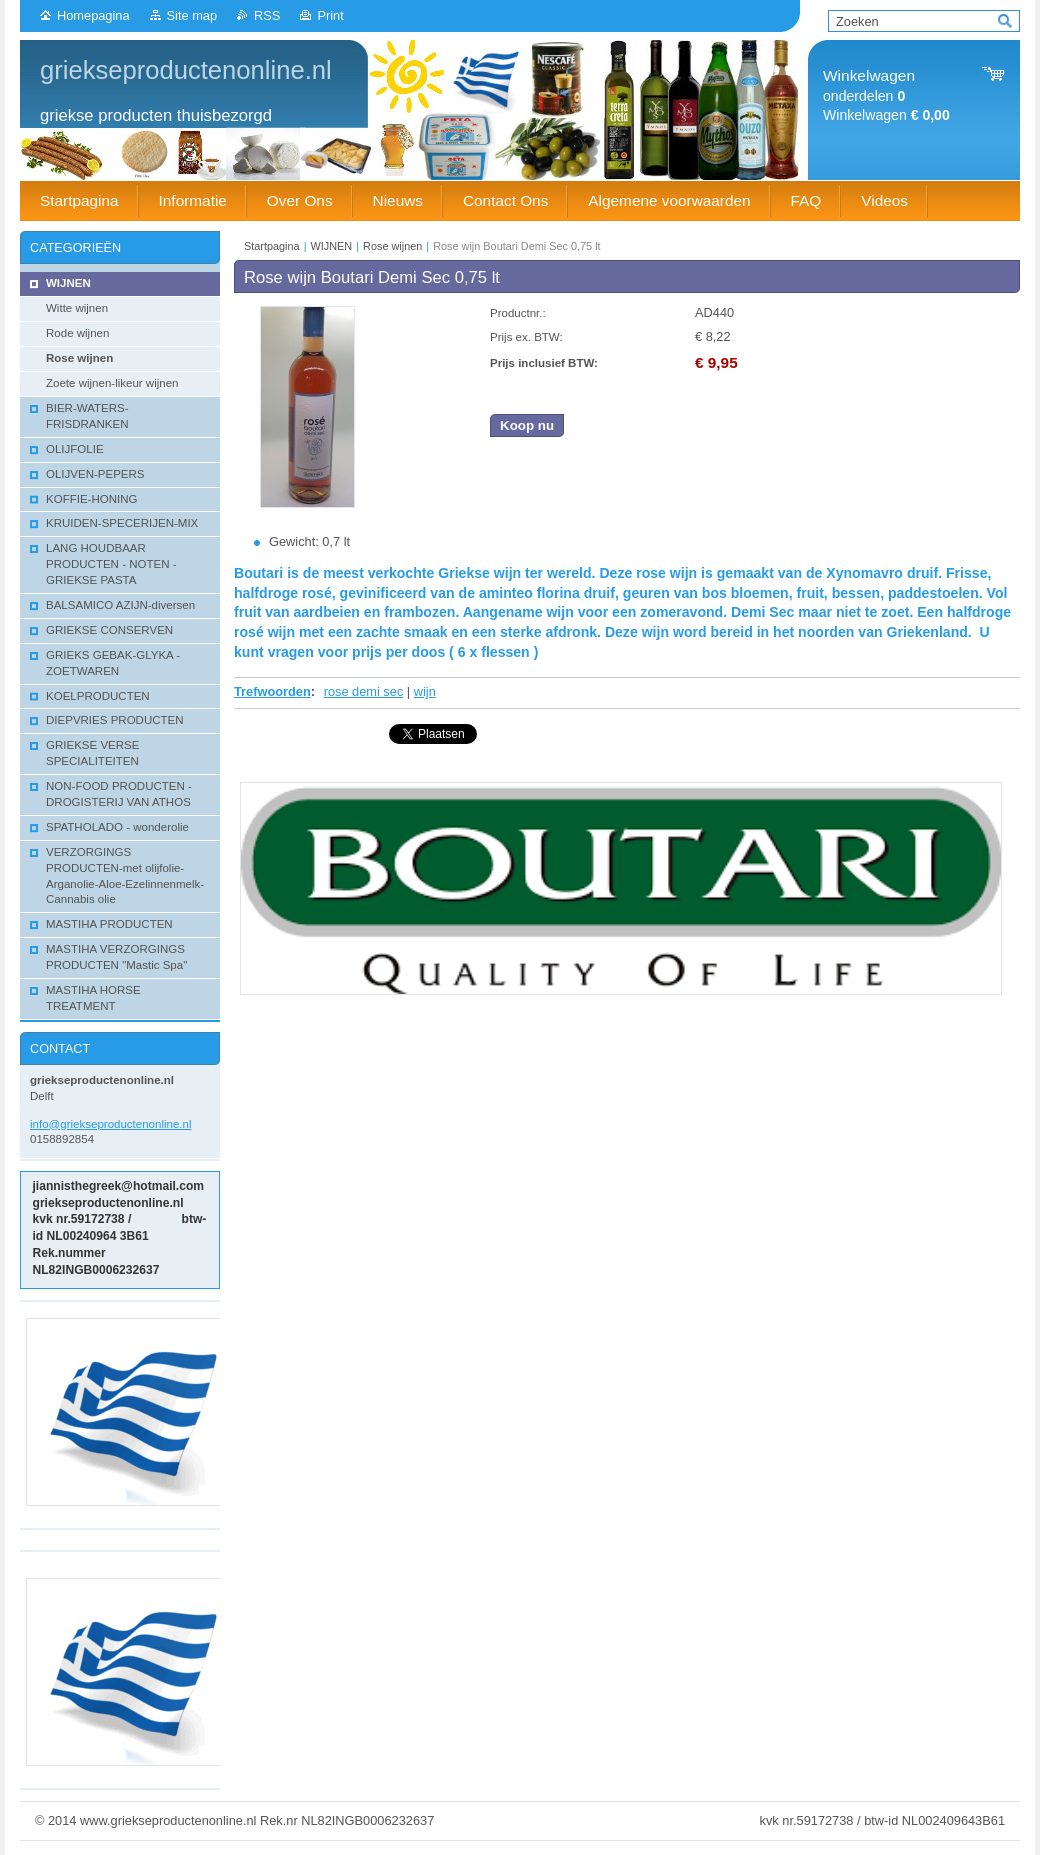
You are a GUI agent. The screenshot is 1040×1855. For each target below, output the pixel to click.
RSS (267, 15)
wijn (425, 691)
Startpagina (272, 246)
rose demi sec (364, 691)
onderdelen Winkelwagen (886, 95)
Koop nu (527, 425)
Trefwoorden (272, 691)
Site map (192, 15)
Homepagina (93, 15)
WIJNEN (332, 246)
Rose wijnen (392, 246)
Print (330, 15)
